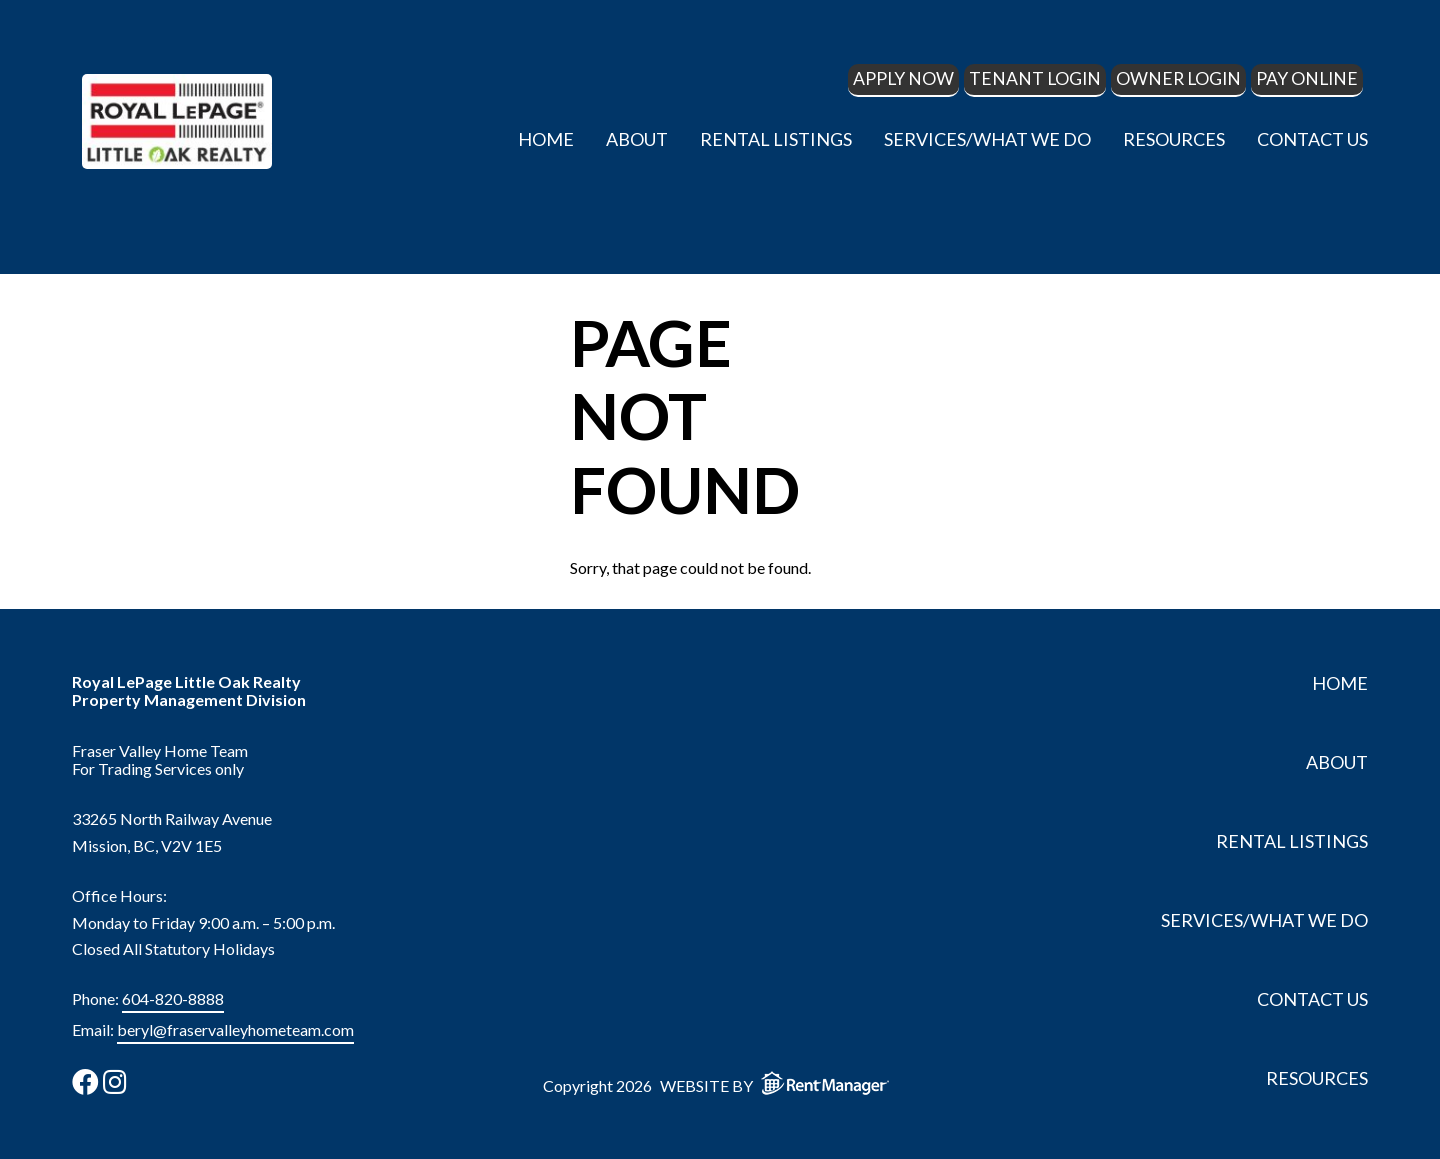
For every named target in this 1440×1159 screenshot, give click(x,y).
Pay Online (1307, 78)
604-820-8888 (173, 999)
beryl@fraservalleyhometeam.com (235, 1030)
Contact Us (1312, 139)
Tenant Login (1035, 78)
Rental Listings (776, 139)
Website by (778, 1083)
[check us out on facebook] (85, 1081)
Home (546, 139)
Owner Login (1178, 78)
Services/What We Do (987, 139)
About (637, 139)
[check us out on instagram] (115, 1081)
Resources (1174, 139)
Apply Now (903, 78)
